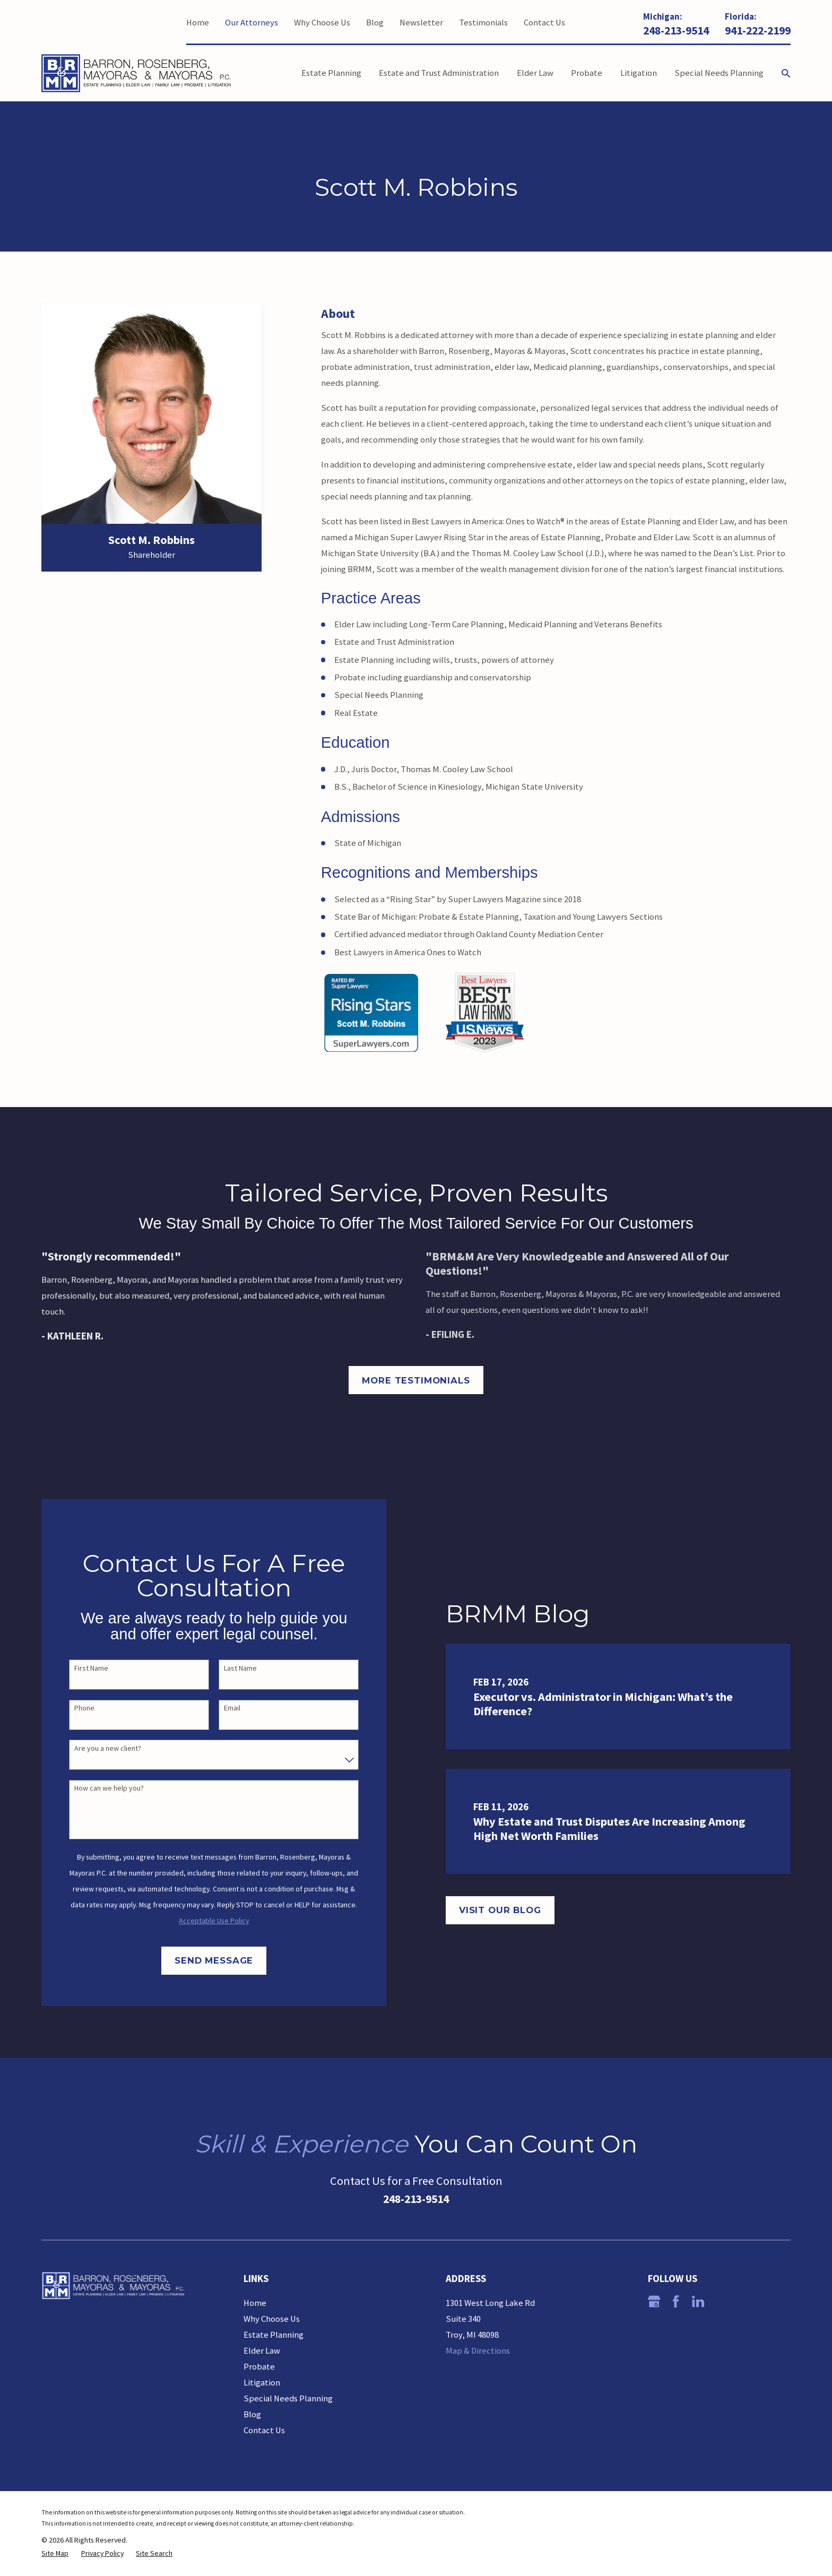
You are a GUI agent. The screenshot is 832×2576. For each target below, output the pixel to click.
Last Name (229, 1668)
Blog (375, 22)
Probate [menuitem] (586, 73)
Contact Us (544, 22)
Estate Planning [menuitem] (331, 73)
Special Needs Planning (288, 2398)
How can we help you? (98, 1788)
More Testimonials (416, 1380)
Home (197, 22)
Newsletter (421, 22)
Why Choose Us (322, 22)
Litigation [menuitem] (638, 73)
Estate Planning (274, 2334)
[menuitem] (54, 2553)
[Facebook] (676, 2301)
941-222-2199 (758, 31)
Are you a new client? (97, 1748)
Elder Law (262, 2350)
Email (221, 1708)
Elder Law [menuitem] (535, 73)
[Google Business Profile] (654, 2301)
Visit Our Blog (517, 1910)
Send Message (203, 1960)
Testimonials (483, 22)
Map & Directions (478, 2350)
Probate (259, 2366)
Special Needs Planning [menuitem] (719, 73)
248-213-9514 (676, 31)
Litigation (262, 2382)
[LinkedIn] (698, 2301)
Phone (74, 1708)
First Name (81, 1668)
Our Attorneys (251, 22)
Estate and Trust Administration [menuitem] (439, 73)
